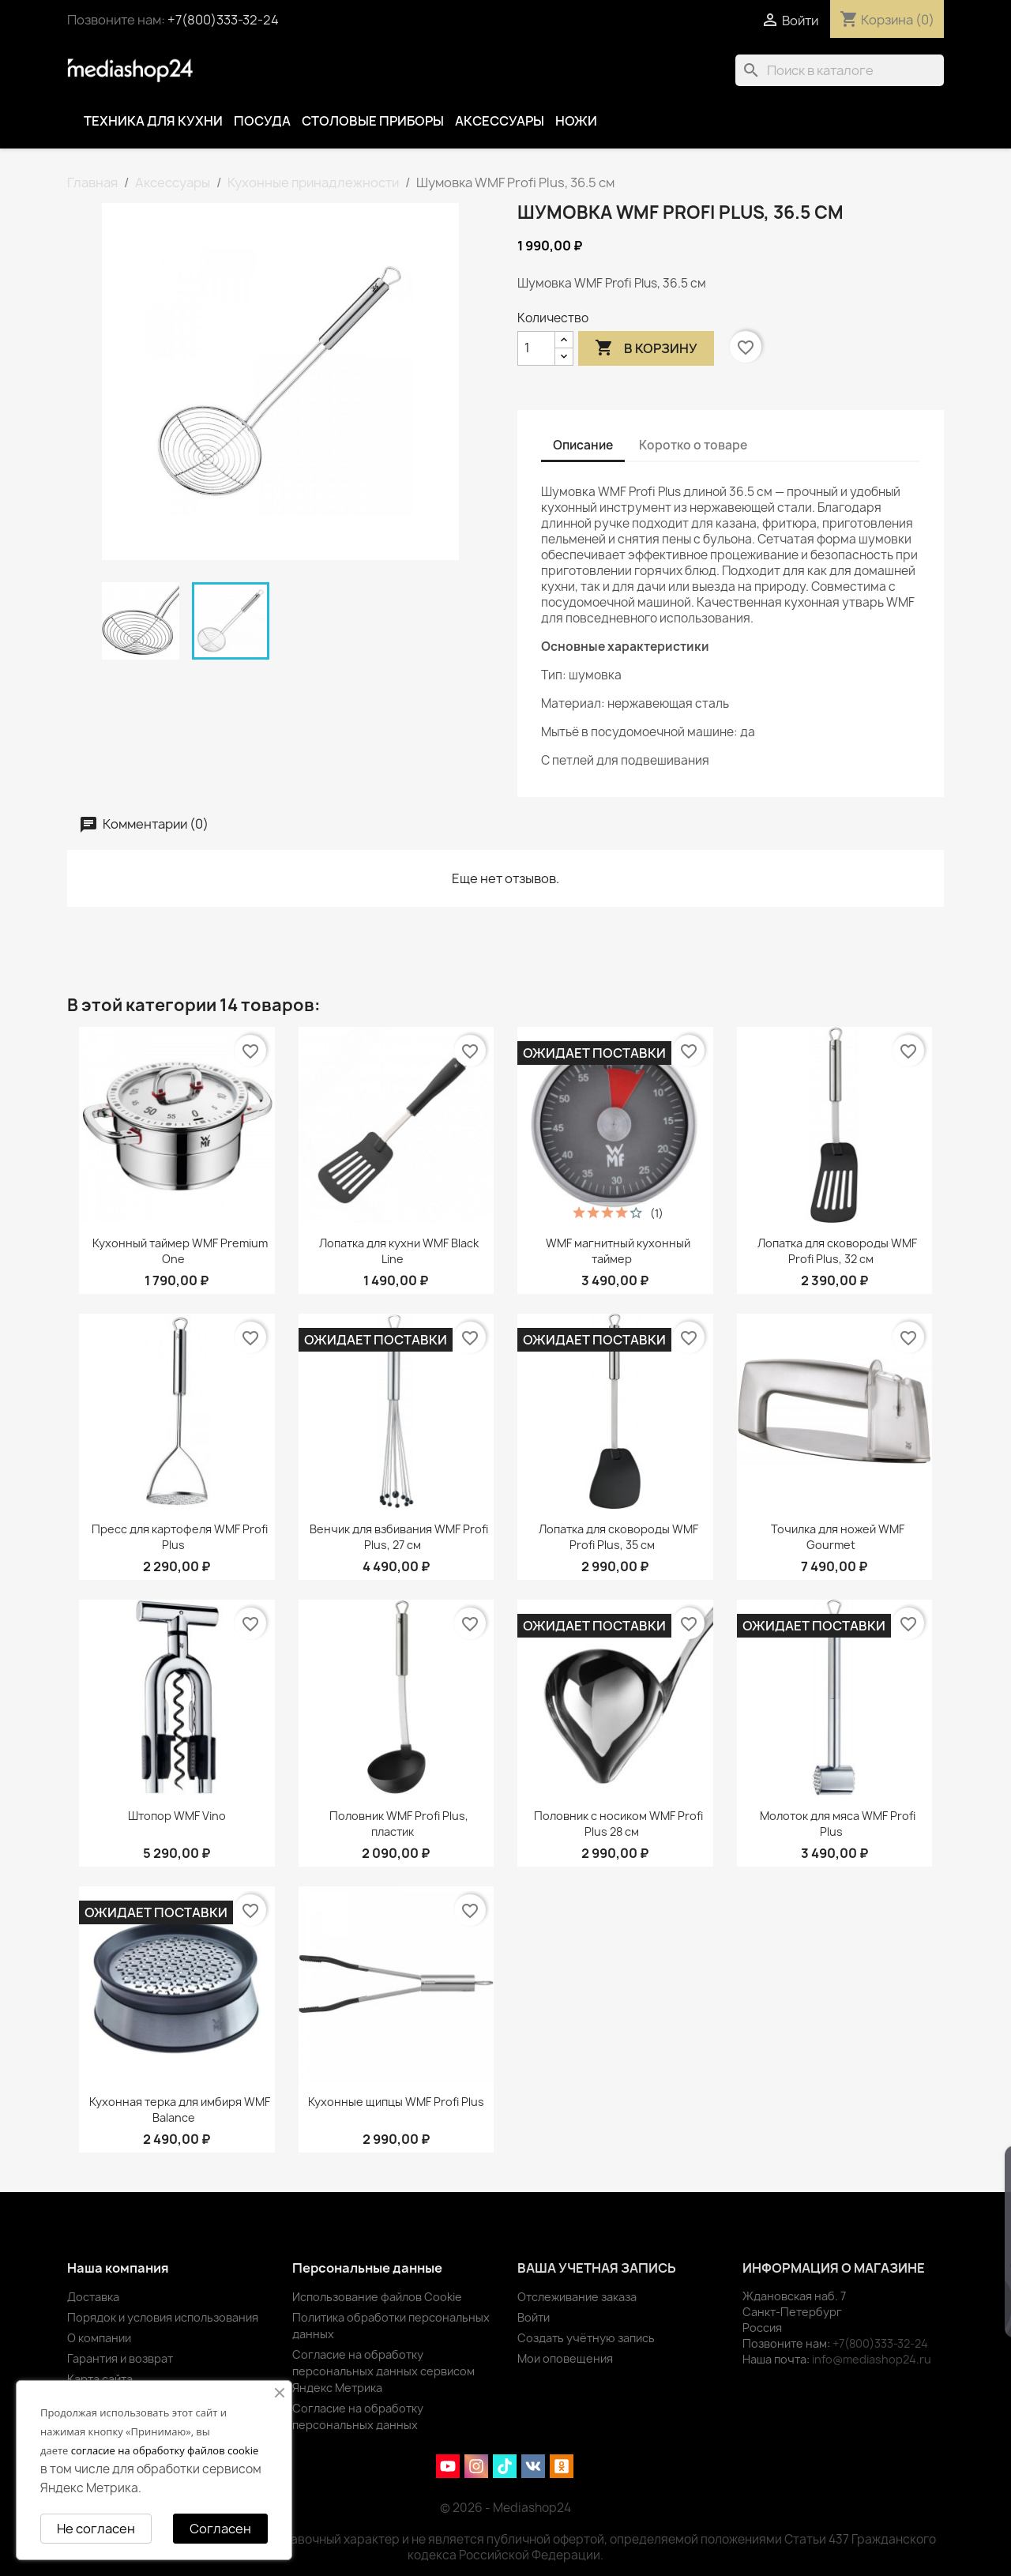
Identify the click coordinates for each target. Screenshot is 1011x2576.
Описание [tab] (583, 445)
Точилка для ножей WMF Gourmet (837, 1536)
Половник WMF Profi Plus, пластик (398, 1823)
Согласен (220, 2528)
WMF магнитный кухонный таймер (618, 1250)
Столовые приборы (373, 121)
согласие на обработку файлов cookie (165, 2450)
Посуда (262, 121)
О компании (99, 2337)
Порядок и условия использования (162, 2317)
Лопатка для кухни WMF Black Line (399, 1250)
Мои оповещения (565, 2358)
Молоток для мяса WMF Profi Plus (837, 1823)
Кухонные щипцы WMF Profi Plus (396, 2101)
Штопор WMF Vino (177, 1815)
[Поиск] (839, 70)
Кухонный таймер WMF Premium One (180, 1250)
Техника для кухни (153, 121)
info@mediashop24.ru (871, 2359)
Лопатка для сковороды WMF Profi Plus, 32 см (837, 1250)
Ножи (576, 121)
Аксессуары (499, 121)
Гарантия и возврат (120, 2358)
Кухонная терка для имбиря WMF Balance (179, 2109)
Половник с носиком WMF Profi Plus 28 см (618, 1823)
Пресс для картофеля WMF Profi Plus (180, 1536)
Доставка (93, 2296)
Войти (533, 2317)
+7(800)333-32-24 (223, 19)
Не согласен (96, 2528)
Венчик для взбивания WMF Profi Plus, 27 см (399, 1536)
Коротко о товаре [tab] (693, 445)
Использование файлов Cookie (377, 2296)
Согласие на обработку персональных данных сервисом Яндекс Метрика (383, 2371)
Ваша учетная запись (596, 2268)
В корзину (646, 348)
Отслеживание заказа (577, 2296)
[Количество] (536, 348)
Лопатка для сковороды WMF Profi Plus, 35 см (618, 1536)
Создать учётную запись (586, 2337)
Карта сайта (100, 2378)
